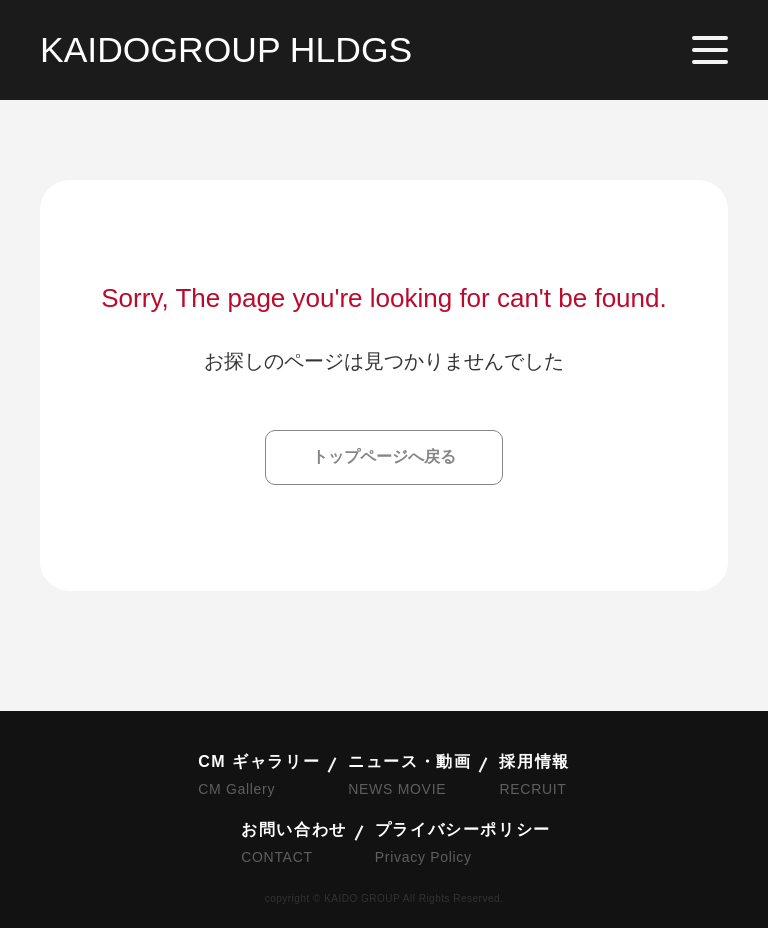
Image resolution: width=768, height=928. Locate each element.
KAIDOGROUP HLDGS (226, 50)
